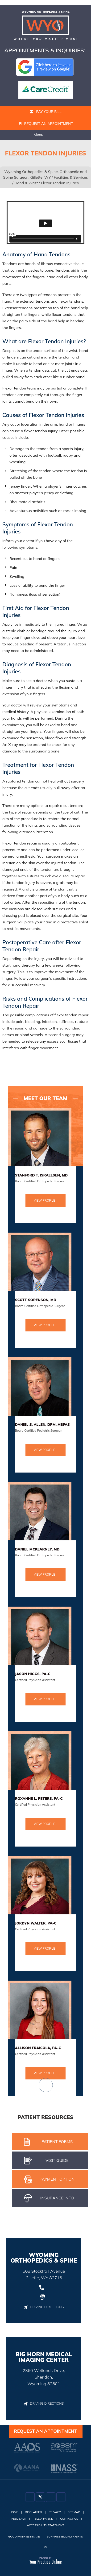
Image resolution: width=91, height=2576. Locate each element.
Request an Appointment (46, 123)
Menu (44, 135)
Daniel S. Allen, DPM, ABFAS (42, 1424)
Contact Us (69, 2518)
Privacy (55, 2512)
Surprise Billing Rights (65, 2536)
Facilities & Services (71, 177)
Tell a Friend (43, 2518)
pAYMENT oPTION (49, 2179)
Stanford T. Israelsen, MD (41, 1175)
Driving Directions (44, 2307)
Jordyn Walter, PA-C (35, 1923)
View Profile (44, 1200)
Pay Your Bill (45, 111)
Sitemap (74, 2512)
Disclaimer (33, 2512)
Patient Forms (48, 2142)
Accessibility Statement (45, 2525)
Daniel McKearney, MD (37, 1549)
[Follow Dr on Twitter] (40, 2497)
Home (14, 2512)
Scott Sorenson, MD (35, 1300)
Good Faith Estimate (24, 2536)
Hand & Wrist (26, 183)
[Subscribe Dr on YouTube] (61, 2497)
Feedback (18, 2518)
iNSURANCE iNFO (49, 2198)
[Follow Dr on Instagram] (50, 2497)
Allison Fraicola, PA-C (38, 2048)
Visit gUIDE (46, 2160)
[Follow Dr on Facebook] (29, 2497)
